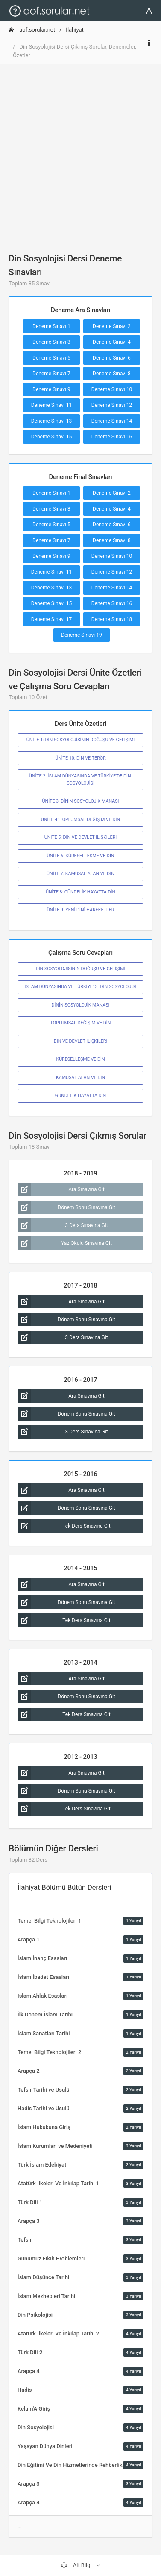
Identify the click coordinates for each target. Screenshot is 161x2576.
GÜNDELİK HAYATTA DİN (80, 1095)
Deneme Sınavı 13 (51, 421)
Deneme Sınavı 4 (112, 342)
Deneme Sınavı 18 (111, 619)
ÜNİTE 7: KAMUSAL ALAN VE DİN (80, 873)
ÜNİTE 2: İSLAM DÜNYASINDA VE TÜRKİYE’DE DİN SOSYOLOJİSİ (80, 779)
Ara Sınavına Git (61, 1189)
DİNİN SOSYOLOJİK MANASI (80, 1005)
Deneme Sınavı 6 (112, 358)
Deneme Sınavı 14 (111, 421)
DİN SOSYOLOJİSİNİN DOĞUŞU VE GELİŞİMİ (81, 969)
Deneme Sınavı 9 (51, 389)
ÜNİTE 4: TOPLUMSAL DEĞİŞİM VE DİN (80, 819)
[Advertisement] (80, 151)
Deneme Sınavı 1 (51, 326)
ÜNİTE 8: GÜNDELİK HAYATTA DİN (80, 892)
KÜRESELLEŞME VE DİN (80, 1059)
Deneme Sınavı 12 (111, 405)
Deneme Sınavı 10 (111, 389)
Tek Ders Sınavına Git (64, 1526)
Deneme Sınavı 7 (51, 374)
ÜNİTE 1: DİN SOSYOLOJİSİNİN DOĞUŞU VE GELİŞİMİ (80, 740)
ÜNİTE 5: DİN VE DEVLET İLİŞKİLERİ (80, 837)
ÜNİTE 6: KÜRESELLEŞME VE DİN (80, 856)
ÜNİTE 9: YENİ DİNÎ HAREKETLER (80, 910)
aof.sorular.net (32, 29)
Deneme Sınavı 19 (81, 635)
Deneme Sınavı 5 (51, 358)
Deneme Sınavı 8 (112, 374)
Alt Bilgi (77, 2565)
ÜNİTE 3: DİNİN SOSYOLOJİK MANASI (80, 801)
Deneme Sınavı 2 (112, 326)
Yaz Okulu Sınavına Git (65, 1243)
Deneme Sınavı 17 (51, 619)
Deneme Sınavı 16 (111, 437)
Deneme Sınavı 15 (51, 437)
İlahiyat (74, 29)
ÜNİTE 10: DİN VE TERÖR (80, 758)
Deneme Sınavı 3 (51, 342)
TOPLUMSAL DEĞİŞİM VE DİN (80, 1023)
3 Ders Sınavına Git (63, 1225)
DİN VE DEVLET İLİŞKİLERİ (81, 1041)
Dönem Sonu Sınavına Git (66, 1207)
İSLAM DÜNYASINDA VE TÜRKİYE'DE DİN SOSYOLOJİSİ (80, 986)
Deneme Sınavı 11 (51, 405)
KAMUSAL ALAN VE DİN (80, 1077)
